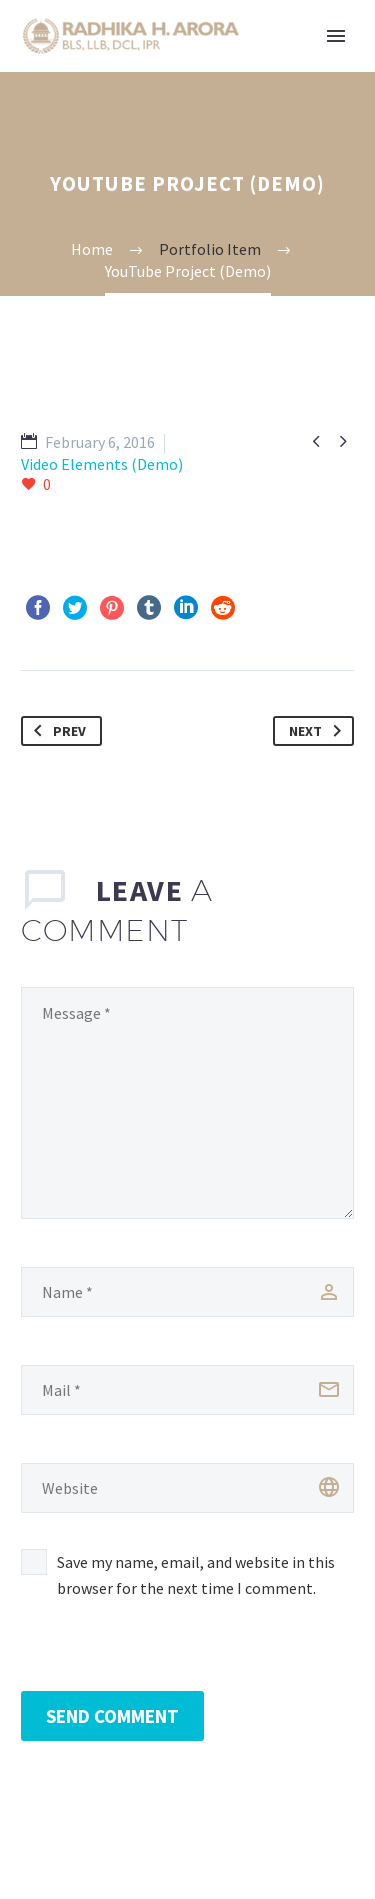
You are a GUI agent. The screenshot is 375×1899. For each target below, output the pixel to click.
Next (319, 731)
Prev (56, 731)
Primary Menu (336, 36)
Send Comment (112, 1716)
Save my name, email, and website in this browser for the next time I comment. (196, 1575)
